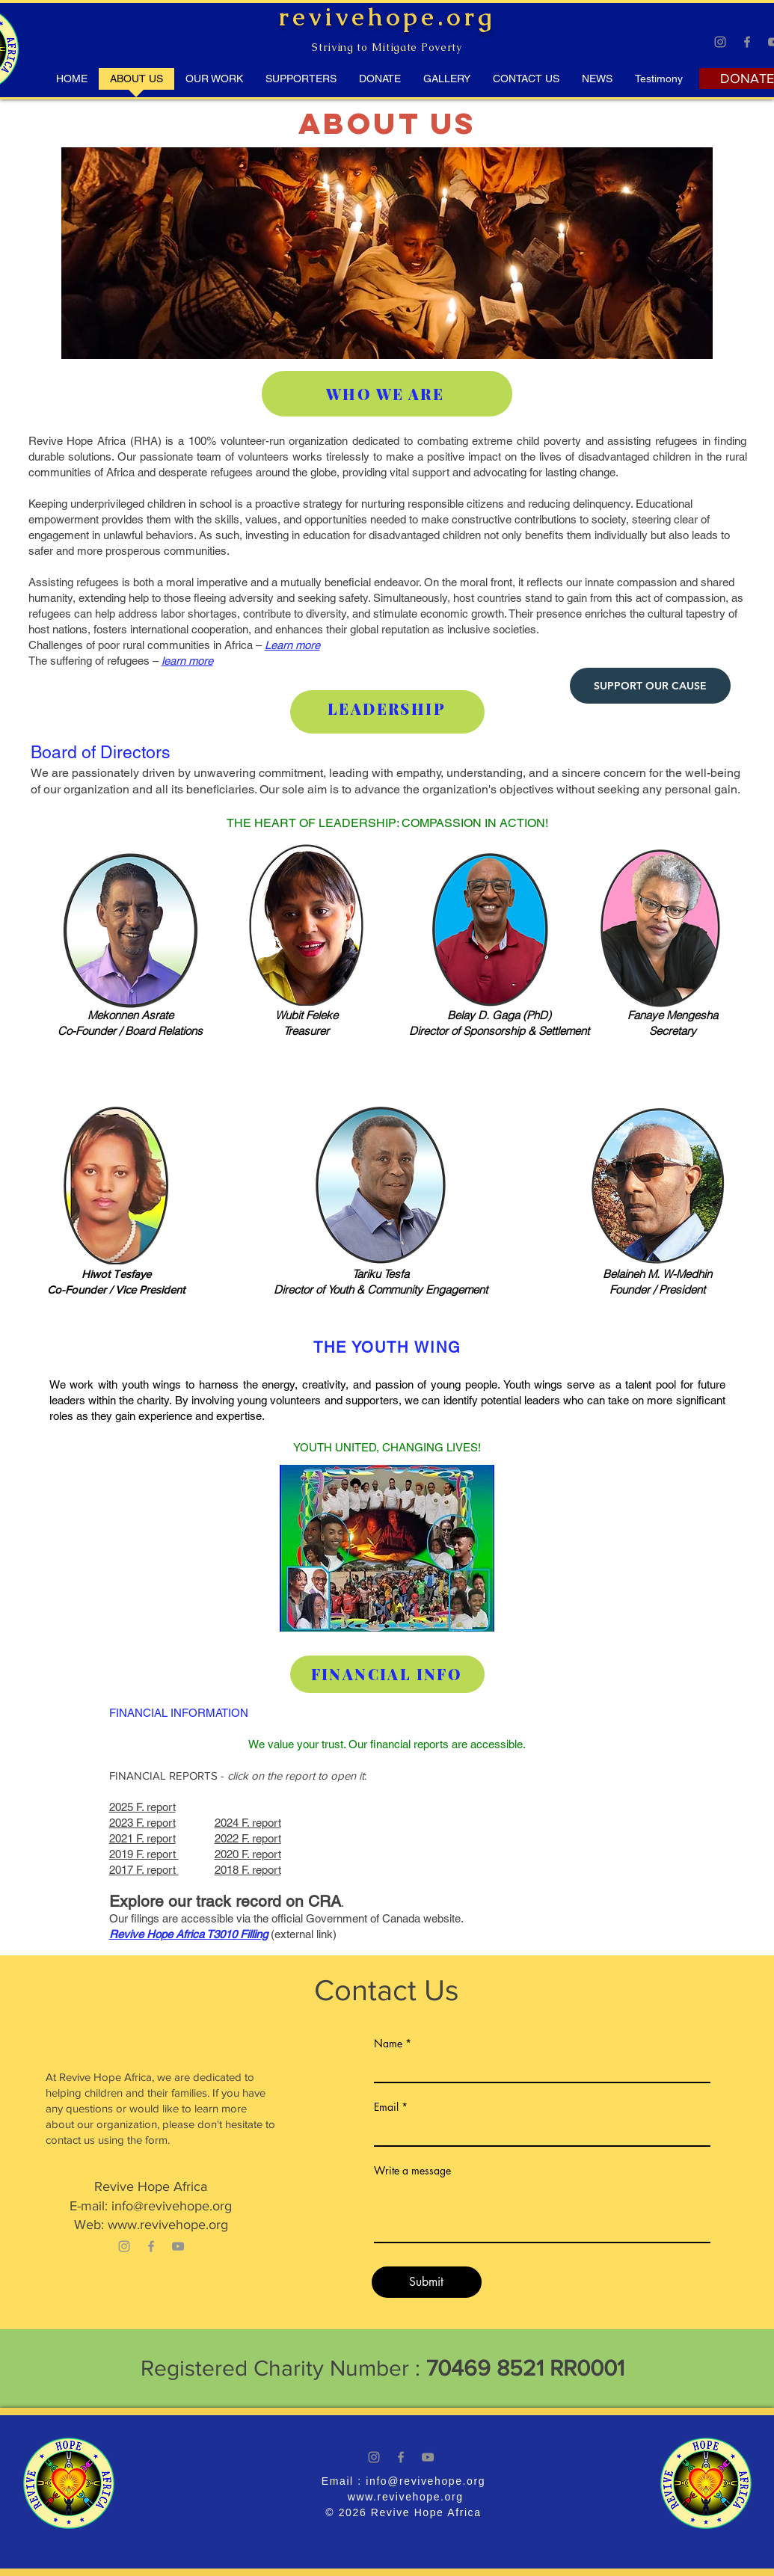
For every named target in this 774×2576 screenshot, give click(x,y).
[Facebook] (747, 41)
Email (386, 2107)
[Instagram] (720, 41)
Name (388, 2043)
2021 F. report (142, 1838)
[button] (659, 83)
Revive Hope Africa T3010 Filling (188, 1934)
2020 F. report (248, 1854)
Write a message (412, 2170)
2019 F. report (144, 1854)
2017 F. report (144, 1869)
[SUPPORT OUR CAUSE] (650, 686)
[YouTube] (178, 2246)
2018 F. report (248, 1869)
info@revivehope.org (171, 2205)
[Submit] (427, 2282)
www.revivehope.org (168, 2224)
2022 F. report (248, 1838)
